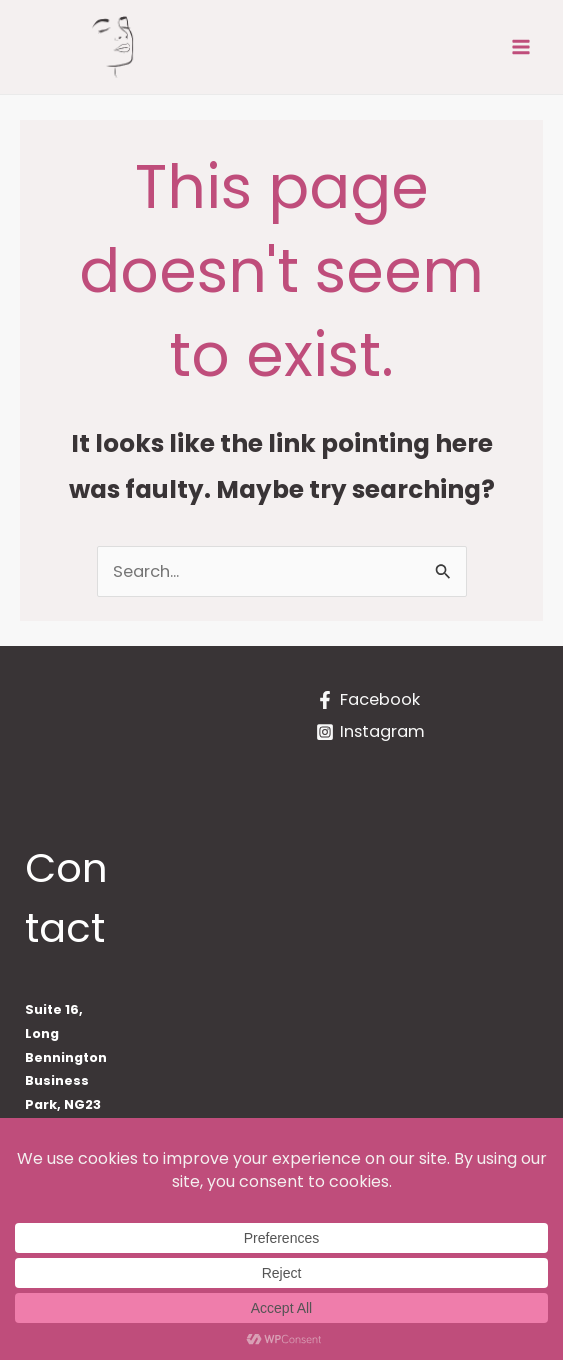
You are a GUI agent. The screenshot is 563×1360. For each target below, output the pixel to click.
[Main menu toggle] (520, 47)
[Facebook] (368, 700)
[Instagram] (370, 732)
